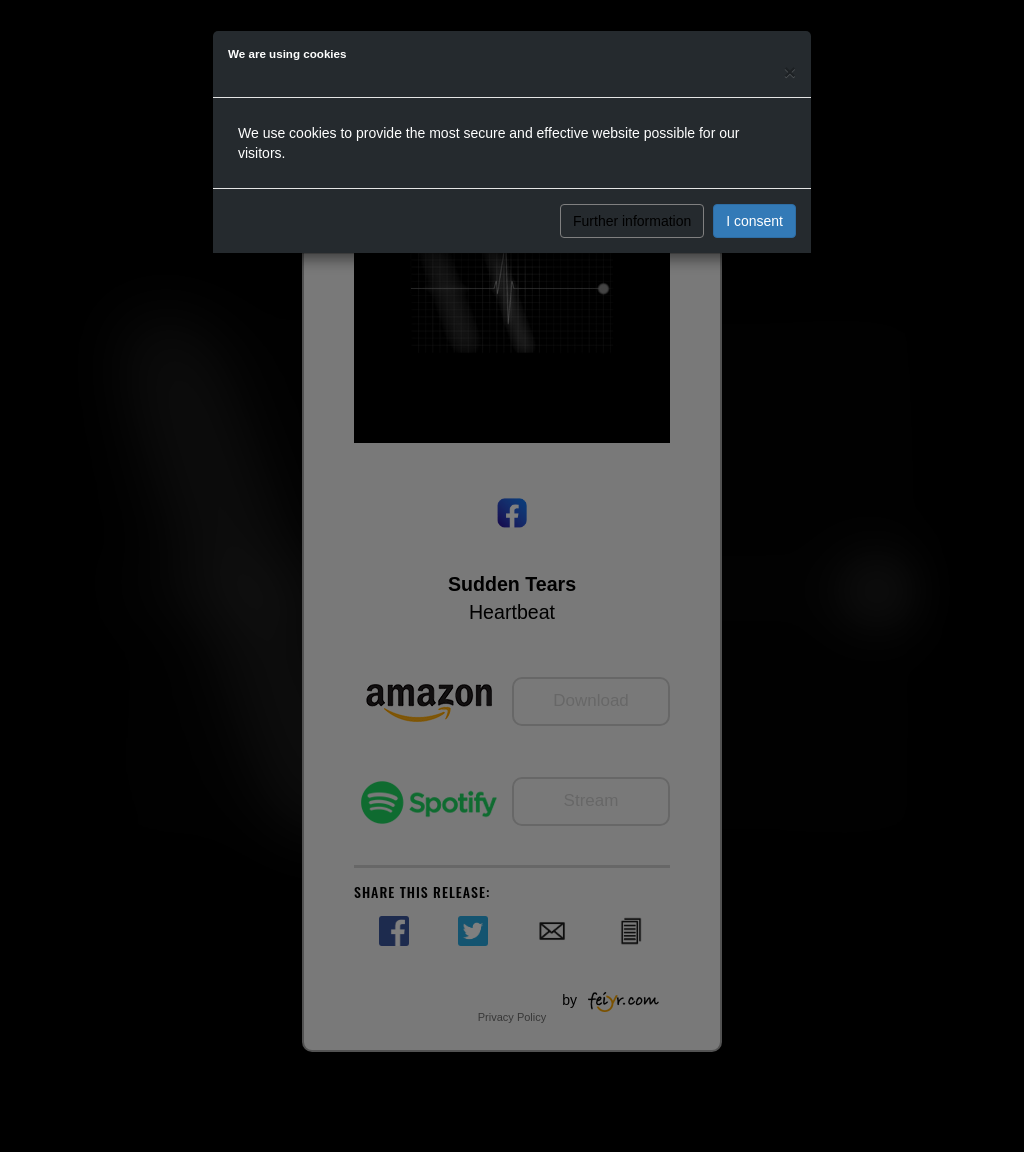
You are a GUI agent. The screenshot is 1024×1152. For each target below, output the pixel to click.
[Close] (790, 71)
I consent (754, 221)
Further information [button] (632, 221)
